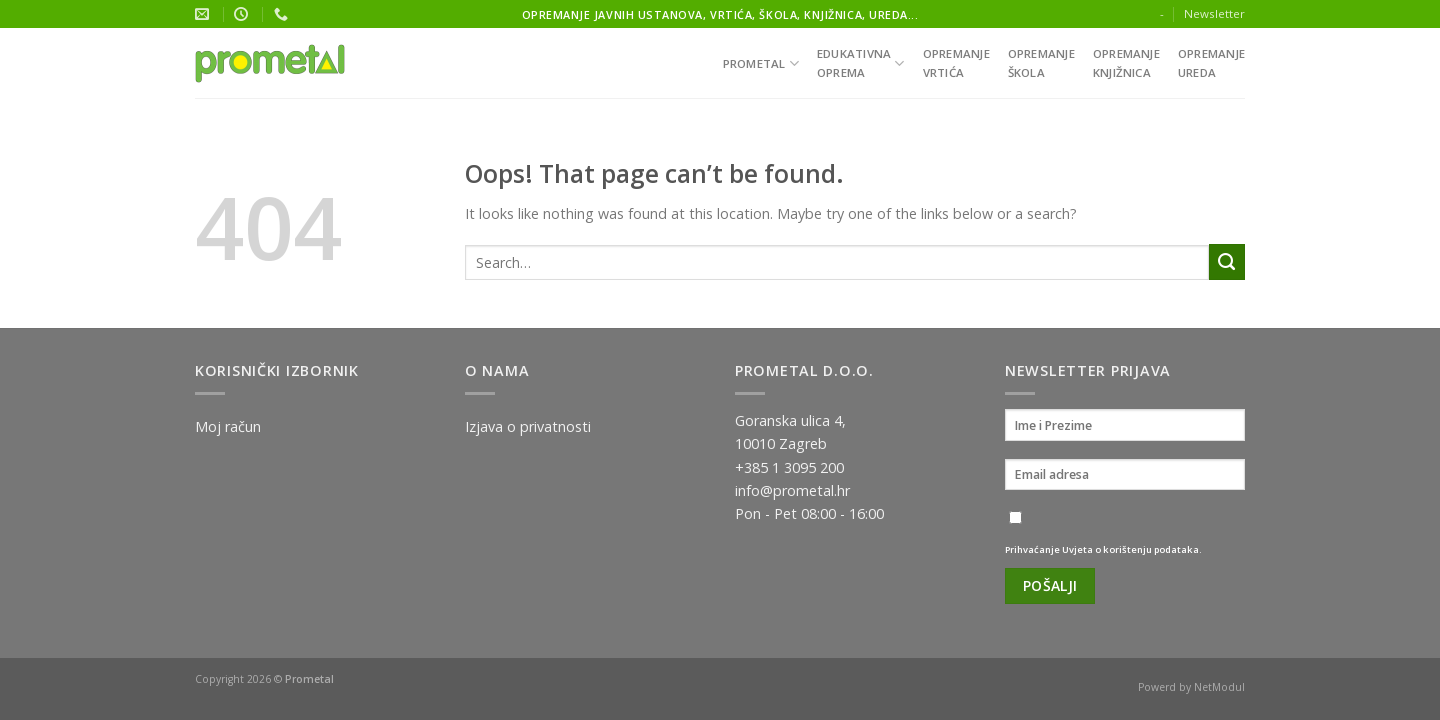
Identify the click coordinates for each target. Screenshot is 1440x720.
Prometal (761, 63)
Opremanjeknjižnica (1126, 63)
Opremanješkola (1041, 63)
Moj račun (228, 426)
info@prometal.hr (792, 490)
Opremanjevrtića (956, 63)
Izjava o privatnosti (528, 426)
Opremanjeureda (1211, 63)
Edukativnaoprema (861, 63)
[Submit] (1227, 262)
